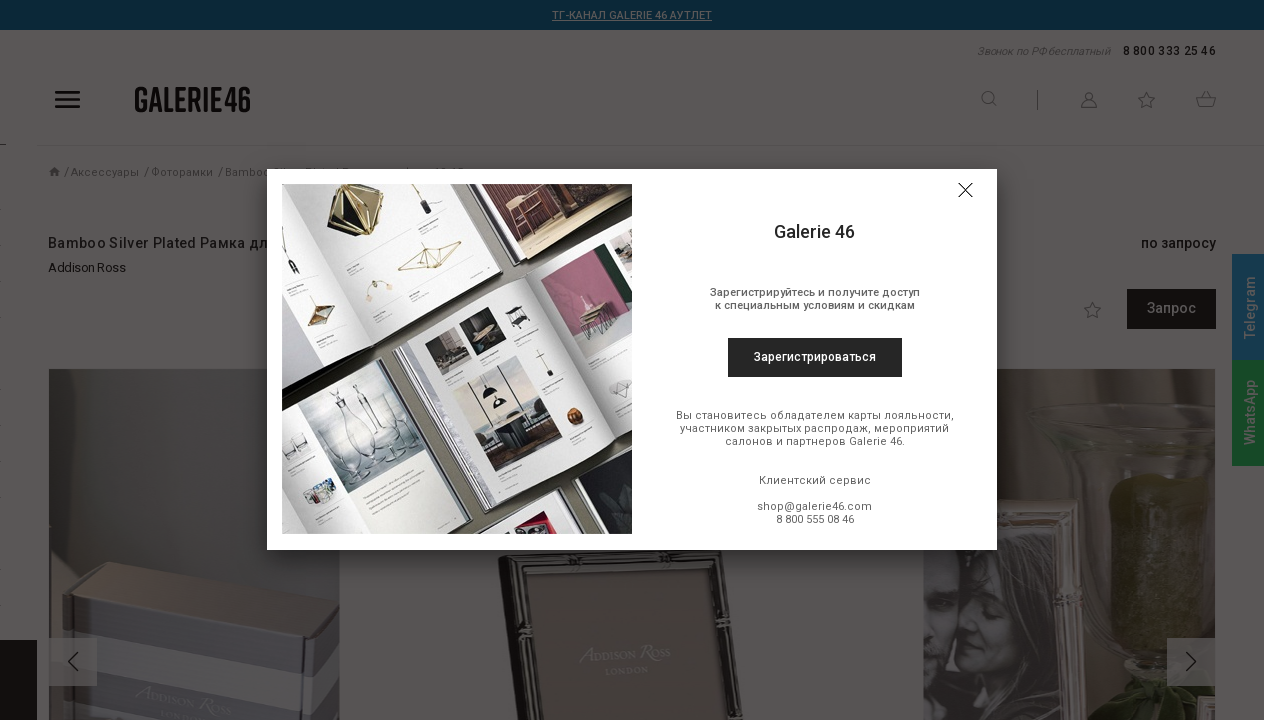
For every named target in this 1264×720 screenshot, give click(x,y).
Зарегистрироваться (815, 357)
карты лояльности (899, 415)
